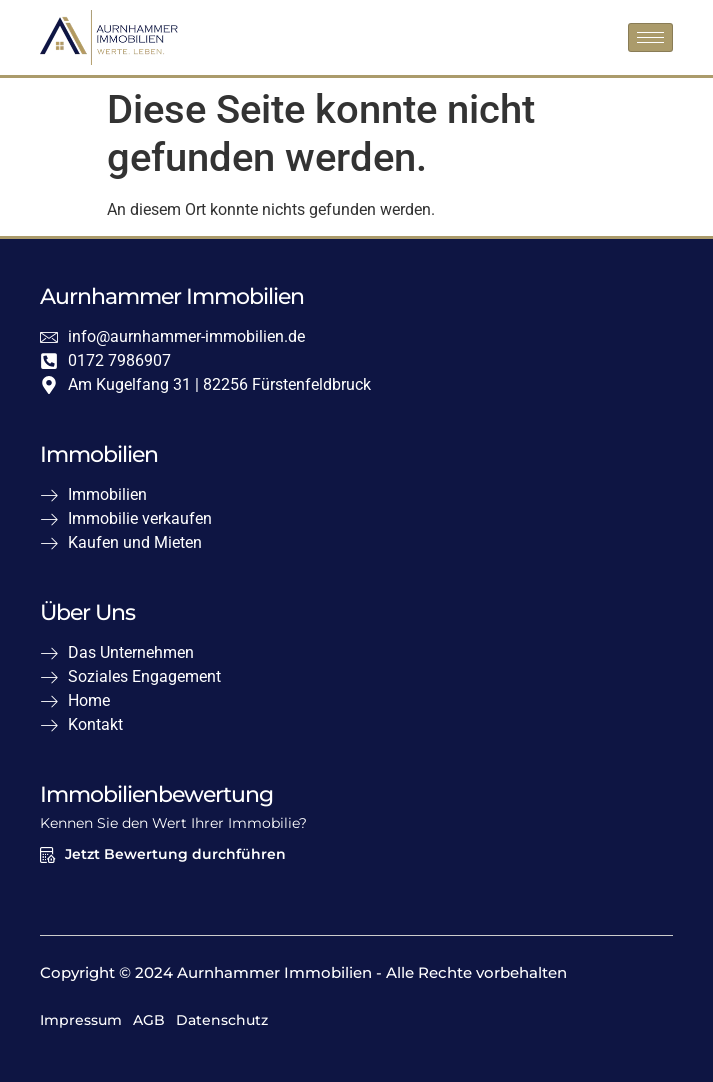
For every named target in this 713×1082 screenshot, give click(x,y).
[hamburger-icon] (650, 37)
